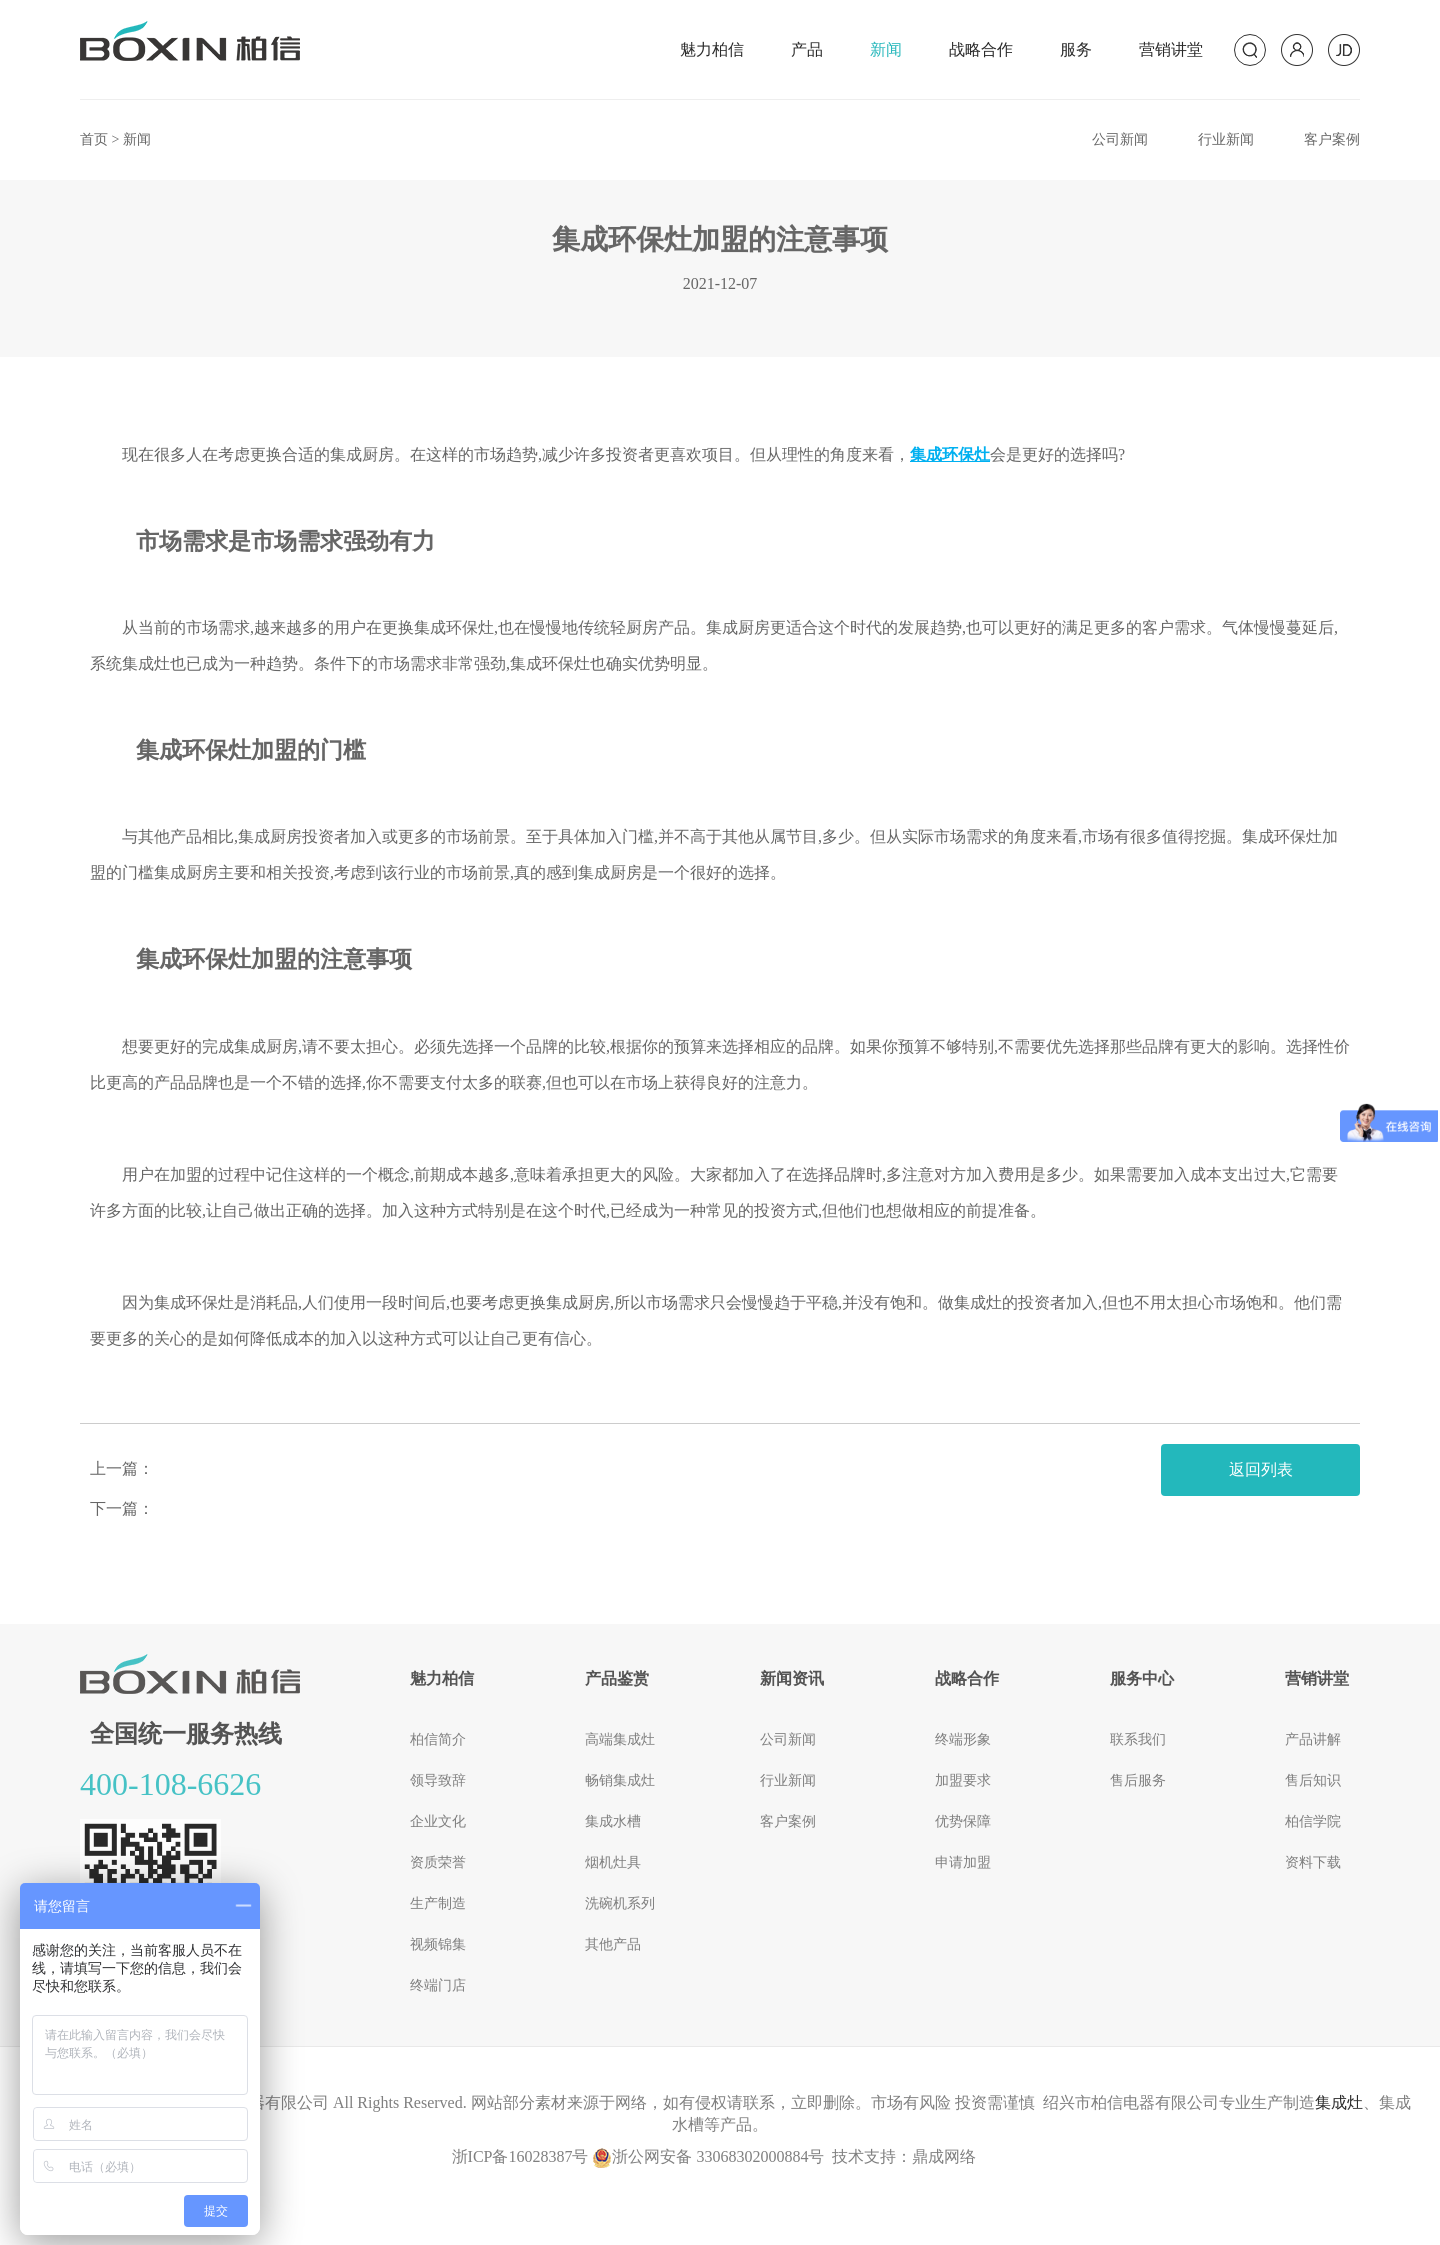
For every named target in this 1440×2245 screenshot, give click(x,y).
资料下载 (1313, 1862)
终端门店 (438, 1985)
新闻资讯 (792, 1678)
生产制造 (438, 1903)
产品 (807, 49)
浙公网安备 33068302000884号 (708, 2156)
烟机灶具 (613, 1862)
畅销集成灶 (620, 1780)
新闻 (886, 49)
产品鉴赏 (617, 1678)
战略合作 (981, 49)
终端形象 (963, 1739)
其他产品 (613, 1944)
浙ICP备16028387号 (520, 2156)
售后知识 (1313, 1780)
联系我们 (1138, 1739)
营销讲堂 (1171, 49)
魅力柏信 (712, 49)
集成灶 (1339, 2102)
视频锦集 (438, 1944)
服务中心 (1142, 1678)
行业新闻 (1226, 139)
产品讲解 (1313, 1739)
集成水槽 (613, 1821)
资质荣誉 (438, 1862)
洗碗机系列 (620, 1903)
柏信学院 (1313, 1821)
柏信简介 (438, 1739)
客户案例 (1332, 139)
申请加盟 (963, 1862)
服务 (1076, 49)
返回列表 (1261, 1469)
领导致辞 (438, 1780)
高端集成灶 (620, 1739)
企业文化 (438, 1821)
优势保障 (963, 1821)
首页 (94, 139)
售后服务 (1138, 1780)
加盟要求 (963, 1780)
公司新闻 (1120, 139)
